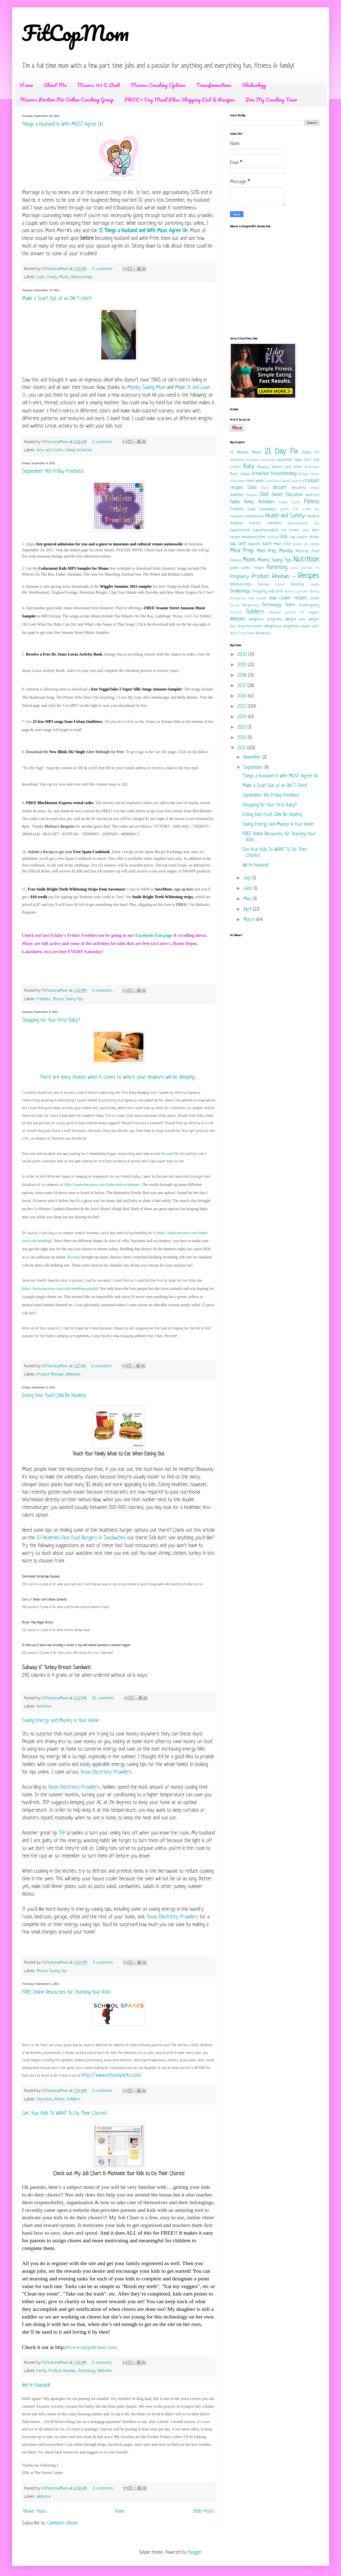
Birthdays (312, 467)
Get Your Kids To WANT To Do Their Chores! (64, 2113)
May (248, 899)
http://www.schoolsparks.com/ (111, 2075)
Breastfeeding (283, 474)
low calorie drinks (304, 537)
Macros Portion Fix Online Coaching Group (67, 99)
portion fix (310, 568)
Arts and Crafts (50, 450)
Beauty (263, 467)
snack (314, 598)
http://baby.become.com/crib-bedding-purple (59, 1288)
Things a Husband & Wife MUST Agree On (62, 124)
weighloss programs (266, 619)
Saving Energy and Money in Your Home (60, 1721)
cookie (284, 481)
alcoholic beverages (261, 460)
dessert (280, 487)
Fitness (311, 502)
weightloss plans (297, 626)
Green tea (310, 509)
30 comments (103, 1698)
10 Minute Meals (246, 452)
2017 (242, 686)
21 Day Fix (281, 451)
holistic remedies (265, 523)
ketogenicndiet (253, 537)
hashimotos (254, 516)
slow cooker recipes (288, 598)
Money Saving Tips (68, 999)
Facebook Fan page (153, 935)
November (252, 757)
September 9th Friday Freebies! (52, 471)
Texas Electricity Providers (106, 1772)
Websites (73, 1374)
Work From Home (242, 633)
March (249, 919)
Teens (290, 605)
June (248, 888)
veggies (314, 613)
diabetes (237, 495)
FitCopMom (75, 32)
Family (52, 277)
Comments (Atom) (62, 2523)
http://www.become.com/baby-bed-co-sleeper (102, 1184)
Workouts (263, 633)
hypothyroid (240, 530)
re (293, 577)
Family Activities (79, 450)
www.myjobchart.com (92, 2347)
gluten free (289, 509)
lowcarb (254, 544)
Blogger (194, 2552)
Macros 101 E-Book (98, 84)
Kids (284, 537)
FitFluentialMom (55, 269)
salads (314, 585)
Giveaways (268, 509)
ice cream (290, 530)
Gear (251, 509)
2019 (242, 665)
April (248, 909)
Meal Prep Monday (275, 551)
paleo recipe (252, 567)
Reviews (263, 585)
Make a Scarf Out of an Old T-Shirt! (57, 299)
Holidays (236, 523)
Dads (41, 277)
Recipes (308, 576)
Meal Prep (242, 551)
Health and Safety (285, 516)
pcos (294, 568)
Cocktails (272, 481)
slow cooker (257, 598)
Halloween (237, 516)
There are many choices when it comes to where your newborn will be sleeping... (118, 1077)
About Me (55, 84)
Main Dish (282, 544)
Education (44, 2099)
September (253, 767)
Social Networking (244, 605)
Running (297, 584)
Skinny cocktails (296, 591)
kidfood (273, 537)
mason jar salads (306, 544)
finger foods (289, 502)
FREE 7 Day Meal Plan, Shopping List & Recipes (179, 99)
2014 (242, 717)
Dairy (265, 488)
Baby (248, 467)
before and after (287, 467)
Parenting (277, 567)
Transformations (214, 84)
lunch (267, 544)
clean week (255, 481)
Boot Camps (240, 474)
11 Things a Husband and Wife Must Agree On (143, 231)
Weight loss (295, 619)
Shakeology (254, 84)
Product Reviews (50, 1374)
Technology (86, 2371)
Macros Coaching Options (158, 84)
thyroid (235, 613)
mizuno (235, 560)
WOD (315, 626)
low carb (238, 544)
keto (306, 530)
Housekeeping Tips (303, 523)
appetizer (285, 460)
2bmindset (237, 460)
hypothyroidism (265, 530)
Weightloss (273, 626)
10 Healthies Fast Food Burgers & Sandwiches (80, 1538)
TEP (62, 1833)
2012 (242, 737)
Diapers (252, 495)
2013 (242, 727)
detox (315, 488)
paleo (234, 567)
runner (280, 585)
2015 (242, 706)
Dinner (277, 495)
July (247, 878)
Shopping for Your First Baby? (51, 1020)
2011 (242, 748)
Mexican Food (307, 551)
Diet (264, 495)
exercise (312, 495)
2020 (242, 654)
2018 (242, 675)
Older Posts (203, 2511)
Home (26, 84)
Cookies (296, 481)
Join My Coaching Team (271, 99)
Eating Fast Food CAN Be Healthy (54, 1396)
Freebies (44, 999)
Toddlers (73, 2099)
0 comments (102, 269)
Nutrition (44, 1706)
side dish (275, 591)
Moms (64, 277)
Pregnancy (239, 577)
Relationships (82, 277)
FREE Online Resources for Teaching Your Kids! (66, 1992)
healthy (313, 516)
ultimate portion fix (286, 613)
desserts (299, 487)
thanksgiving (309, 605)
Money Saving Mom (146, 387)
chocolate (237, 481)
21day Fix (310, 452)
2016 (242, 696)
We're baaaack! (36, 2385)
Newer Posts (35, 2511)
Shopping (259, 591)
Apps (299, 460)
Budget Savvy (308, 474)
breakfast (260, 474)
